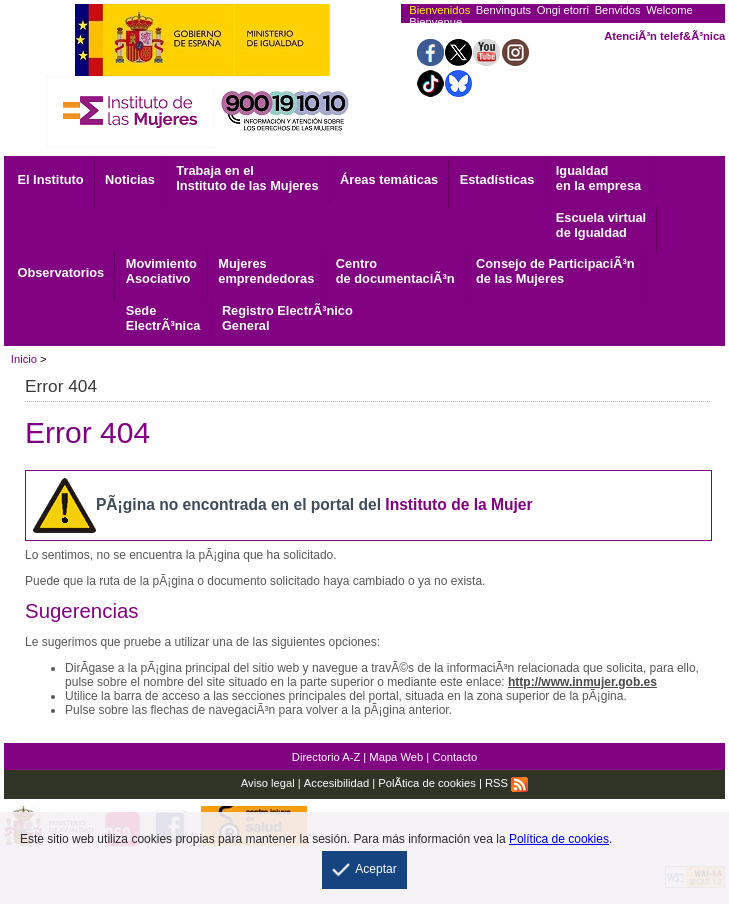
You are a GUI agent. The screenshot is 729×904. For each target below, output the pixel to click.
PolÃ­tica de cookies (427, 783)
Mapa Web (396, 757)
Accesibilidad (336, 783)
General (287, 318)
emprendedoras (266, 271)
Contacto (454, 757)
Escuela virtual (601, 225)
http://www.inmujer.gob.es (582, 682)
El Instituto (50, 179)
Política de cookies (559, 839)
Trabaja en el (247, 178)
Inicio (24, 359)
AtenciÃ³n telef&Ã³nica (664, 36)
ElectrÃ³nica (163, 318)
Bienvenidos (439, 10)
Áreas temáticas (389, 179)
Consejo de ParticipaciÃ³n (555, 271)
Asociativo (161, 271)
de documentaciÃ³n (395, 271)
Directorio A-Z (326, 757)
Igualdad (598, 178)
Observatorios (60, 272)
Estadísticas (497, 179)
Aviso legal (268, 783)
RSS (506, 783)
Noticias (130, 179)
